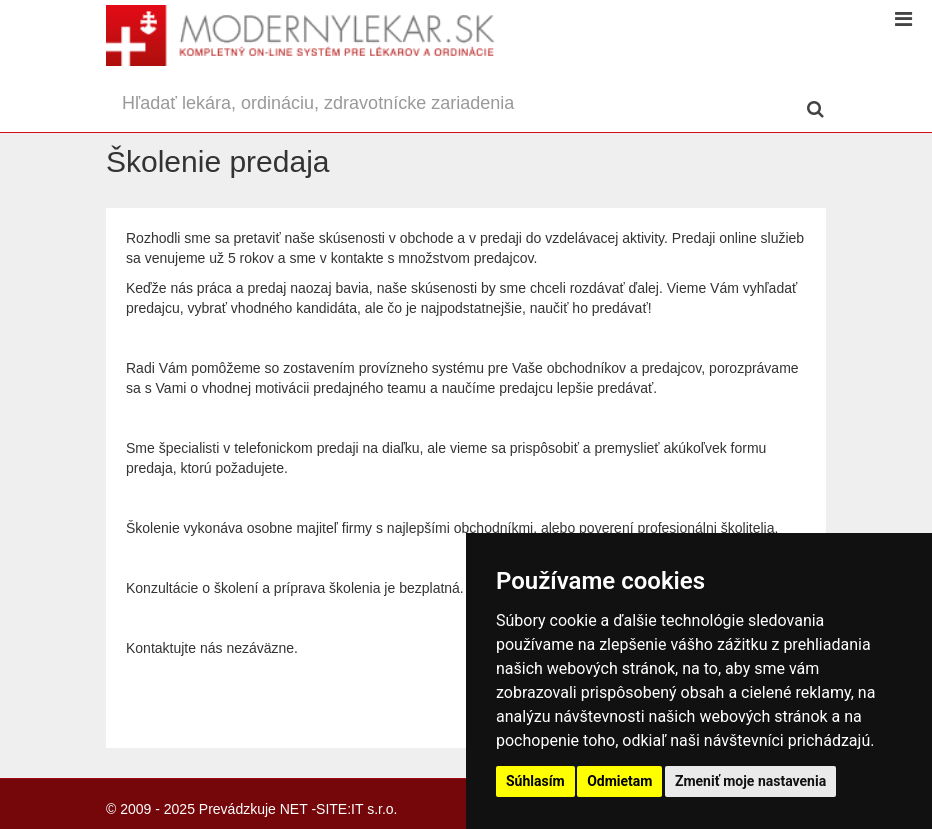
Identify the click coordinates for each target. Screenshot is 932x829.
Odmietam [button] (619, 781)
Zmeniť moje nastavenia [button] (750, 781)
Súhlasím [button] (535, 781)
